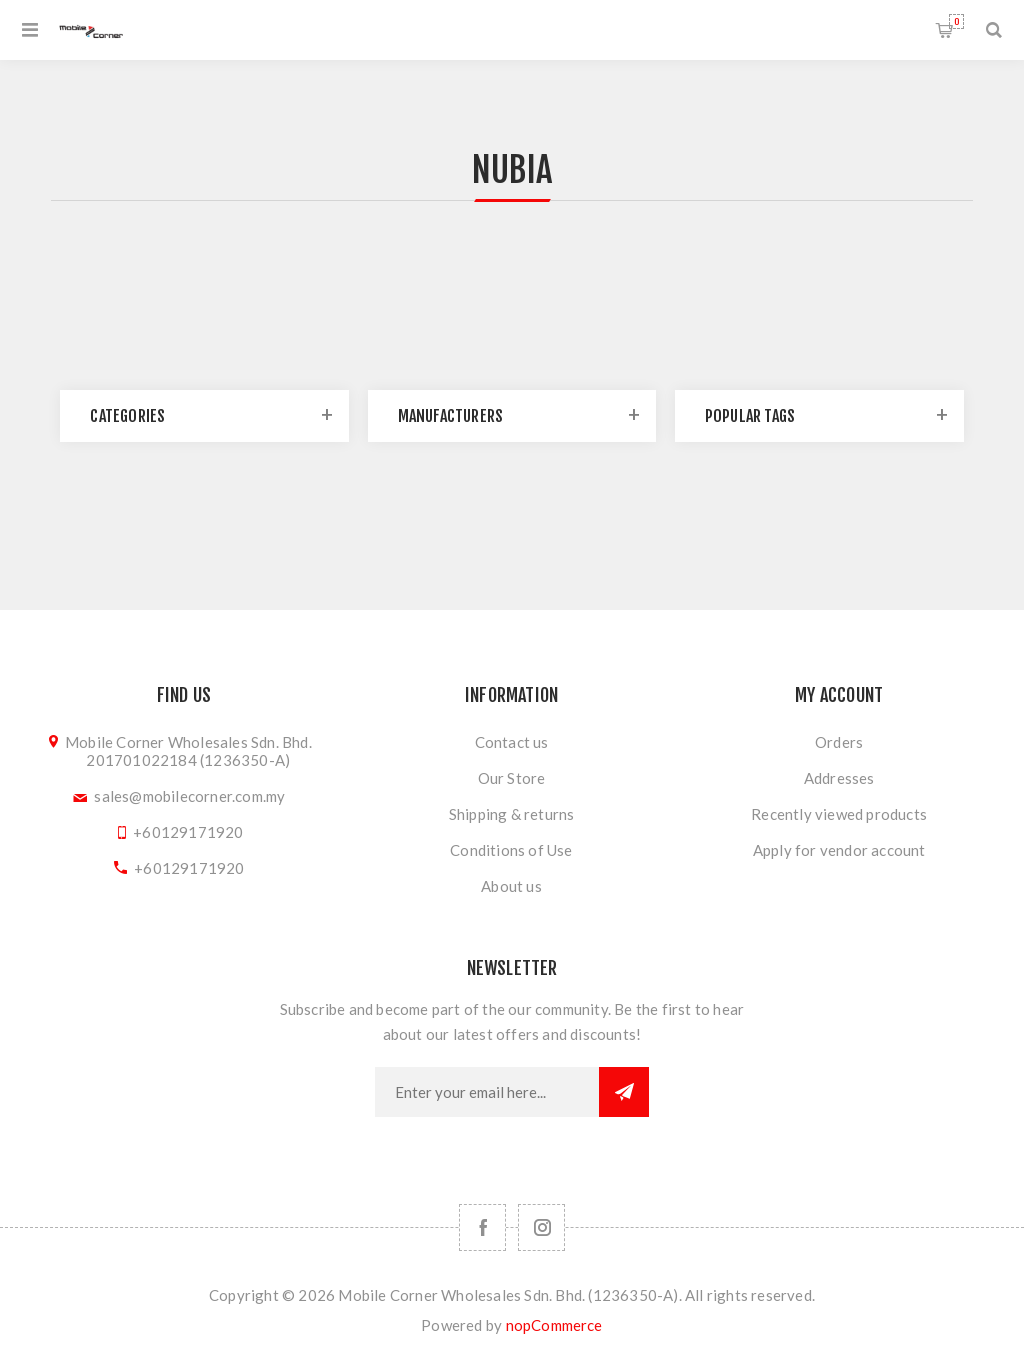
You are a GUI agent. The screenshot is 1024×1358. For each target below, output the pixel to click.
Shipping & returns (512, 814)
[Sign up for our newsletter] (487, 1092)
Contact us (512, 742)
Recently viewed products (839, 814)
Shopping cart (956, 21)
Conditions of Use (511, 850)
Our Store (512, 778)
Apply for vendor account (839, 850)
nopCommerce (554, 1325)
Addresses (839, 778)
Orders (839, 742)
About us (511, 886)
